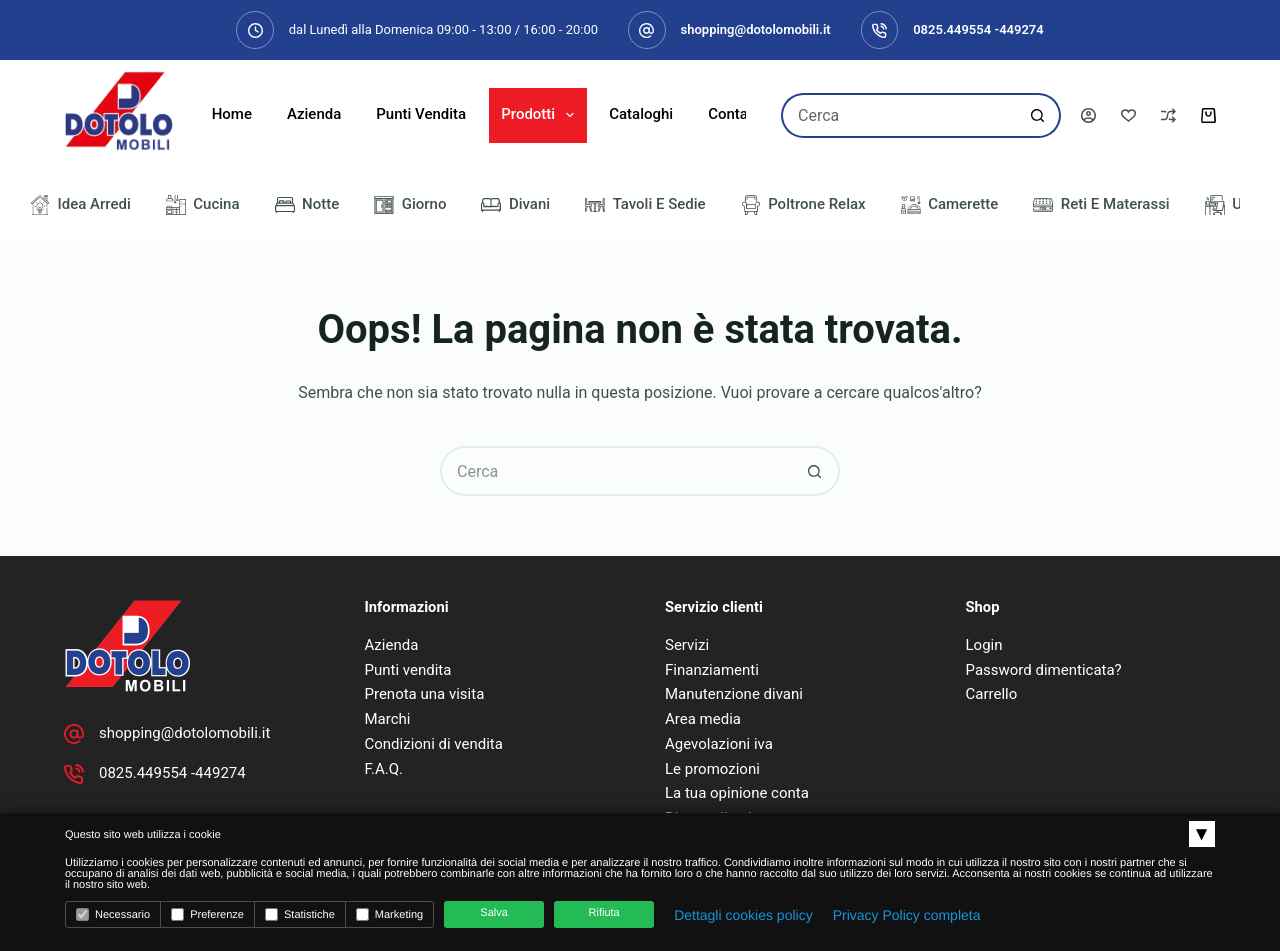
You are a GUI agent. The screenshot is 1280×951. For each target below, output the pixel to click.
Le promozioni (712, 769)
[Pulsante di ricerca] (1038, 115)
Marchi (388, 719)
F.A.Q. (384, 769)
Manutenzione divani (734, 694)
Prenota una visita (425, 694)
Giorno (410, 205)
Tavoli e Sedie (645, 205)
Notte (307, 205)
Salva (494, 913)
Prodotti (541, 115)
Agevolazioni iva (719, 744)
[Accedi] (1088, 115)
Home (232, 114)
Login (984, 645)
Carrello (992, 694)
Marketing (389, 914)
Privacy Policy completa (907, 915)
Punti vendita (408, 670)
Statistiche (300, 914)
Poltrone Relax (803, 205)
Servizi (687, 645)
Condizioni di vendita (434, 744)
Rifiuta (604, 913)
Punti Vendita (421, 114)
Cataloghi (641, 114)
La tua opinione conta (737, 793)
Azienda (314, 114)
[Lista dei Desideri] (1128, 115)
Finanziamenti (712, 670)
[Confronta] (1168, 115)
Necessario (113, 914)
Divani (515, 205)
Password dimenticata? (1044, 670)
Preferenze (207, 914)
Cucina (203, 205)
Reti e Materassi (1101, 205)
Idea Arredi (80, 205)
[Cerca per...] (898, 115)
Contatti (735, 114)
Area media (703, 719)
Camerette (950, 205)
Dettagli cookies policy (743, 915)
